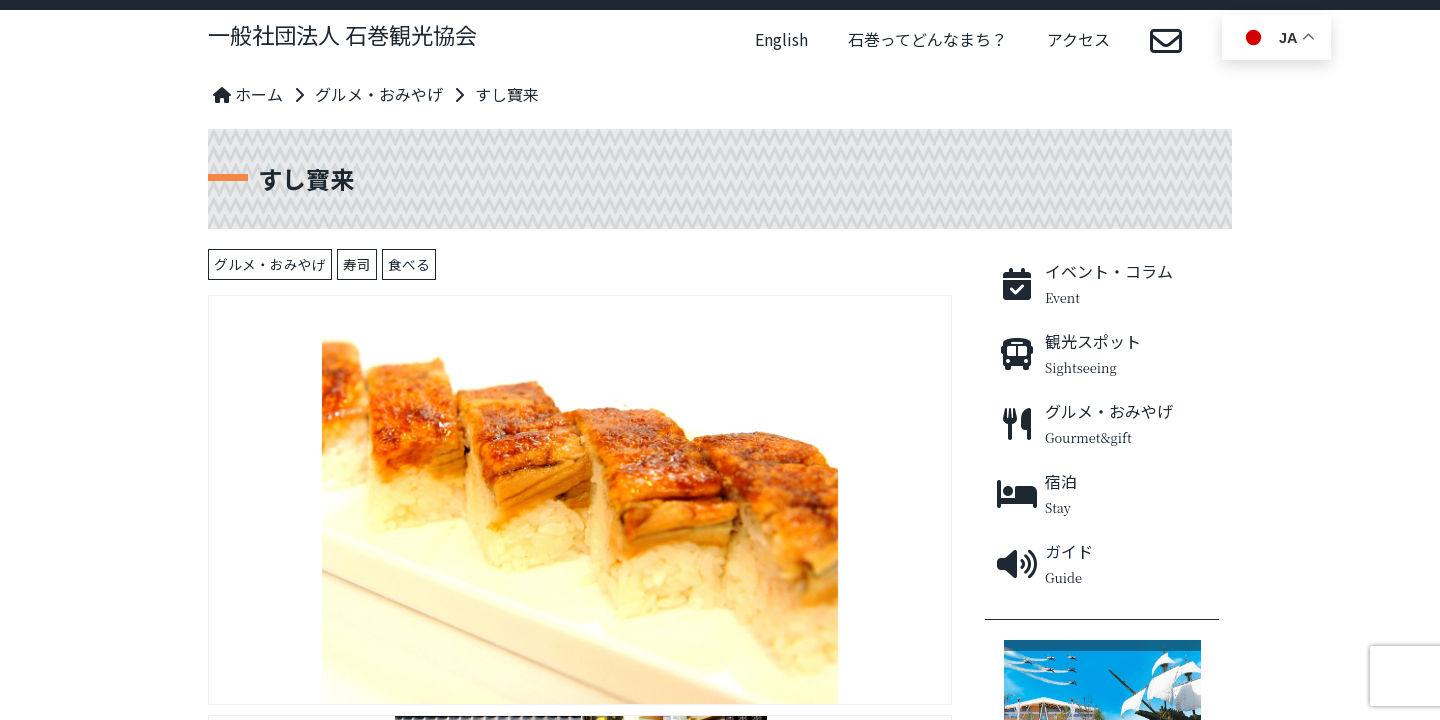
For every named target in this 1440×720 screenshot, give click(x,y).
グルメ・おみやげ (379, 94)
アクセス (1078, 39)
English (781, 39)
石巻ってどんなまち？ (927, 39)
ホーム (248, 94)
